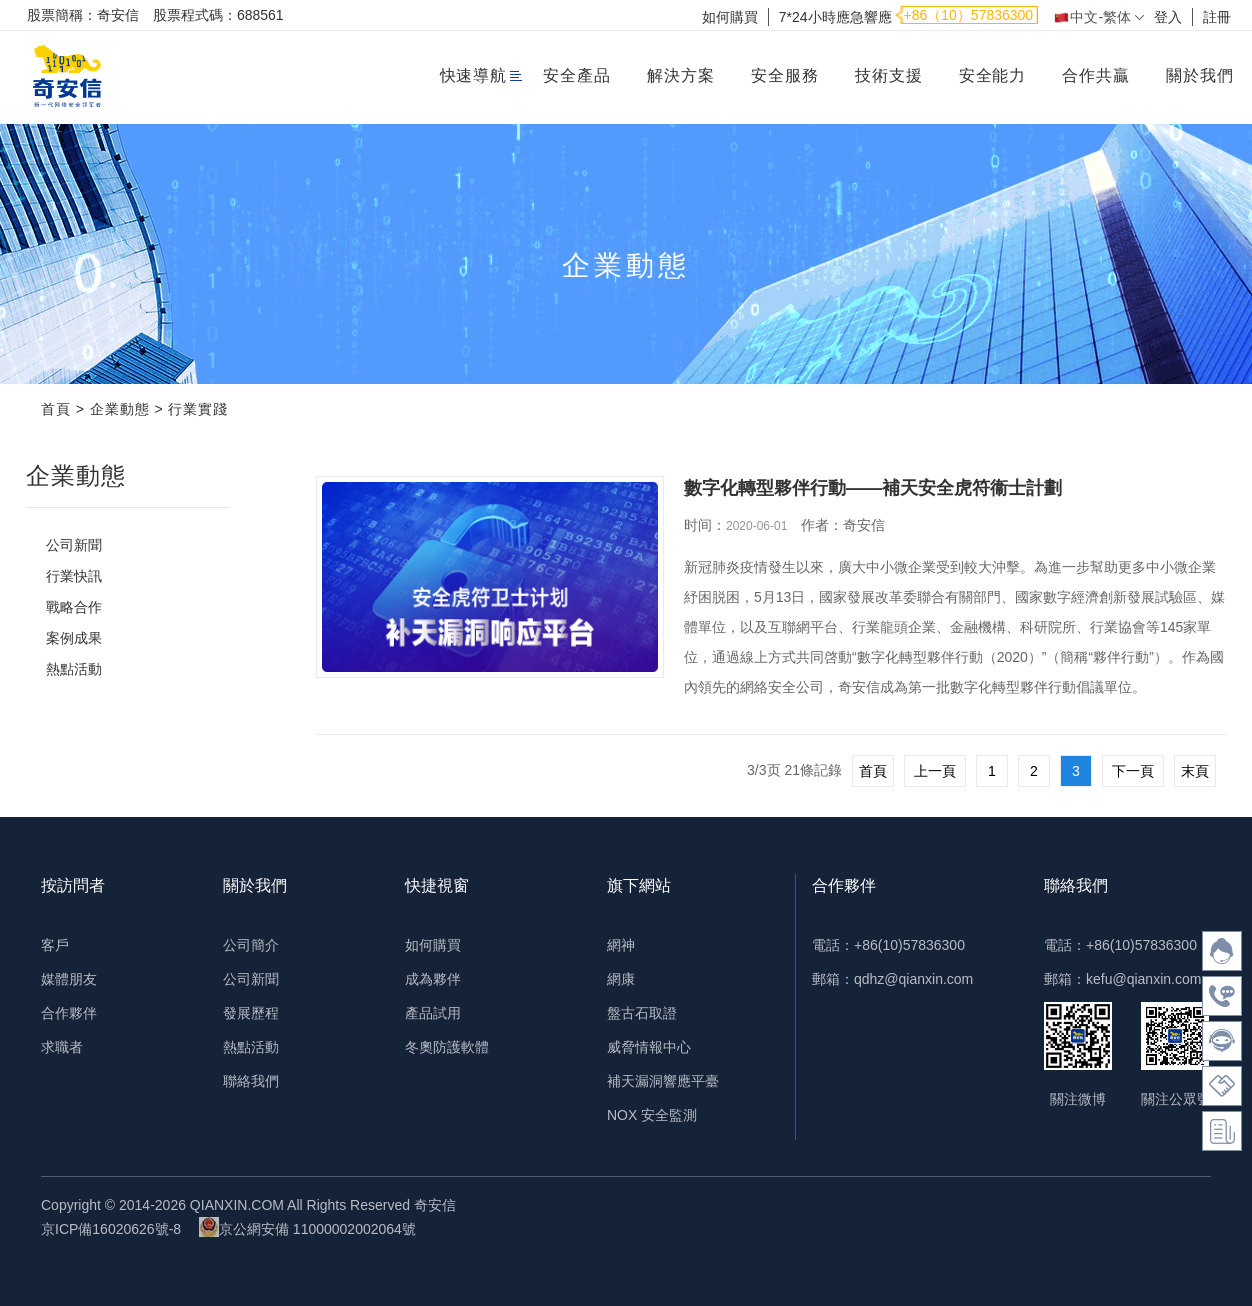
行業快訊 (74, 576)
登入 (1168, 17)
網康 (621, 979)
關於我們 (1200, 75)
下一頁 (1133, 771)
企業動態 (120, 409)
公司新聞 (74, 545)
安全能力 (993, 75)
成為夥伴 (433, 979)
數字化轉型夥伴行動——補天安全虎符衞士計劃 (873, 488)
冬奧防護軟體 (447, 1047)
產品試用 (433, 1013)
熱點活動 (74, 669)
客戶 (55, 945)
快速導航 (474, 75)
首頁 (56, 409)
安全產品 (577, 75)
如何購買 (730, 17)
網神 (621, 945)
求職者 (62, 1047)
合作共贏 (1096, 75)
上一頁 (935, 771)
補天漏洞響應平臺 (663, 1081)
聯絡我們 (251, 1081)
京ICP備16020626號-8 (111, 1229)
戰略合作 (74, 607)
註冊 (1217, 17)
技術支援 (889, 75)
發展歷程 (251, 1013)
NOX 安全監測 (652, 1115)
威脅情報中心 (649, 1047)
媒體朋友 (69, 979)
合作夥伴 (69, 1013)
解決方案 (681, 75)
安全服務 (785, 75)
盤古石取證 (642, 1013)
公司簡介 (251, 945)
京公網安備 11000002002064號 (307, 1227)
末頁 (1195, 771)
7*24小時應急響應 (835, 17)
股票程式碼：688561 (218, 15)
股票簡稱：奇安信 (83, 15)
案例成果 (74, 638)
